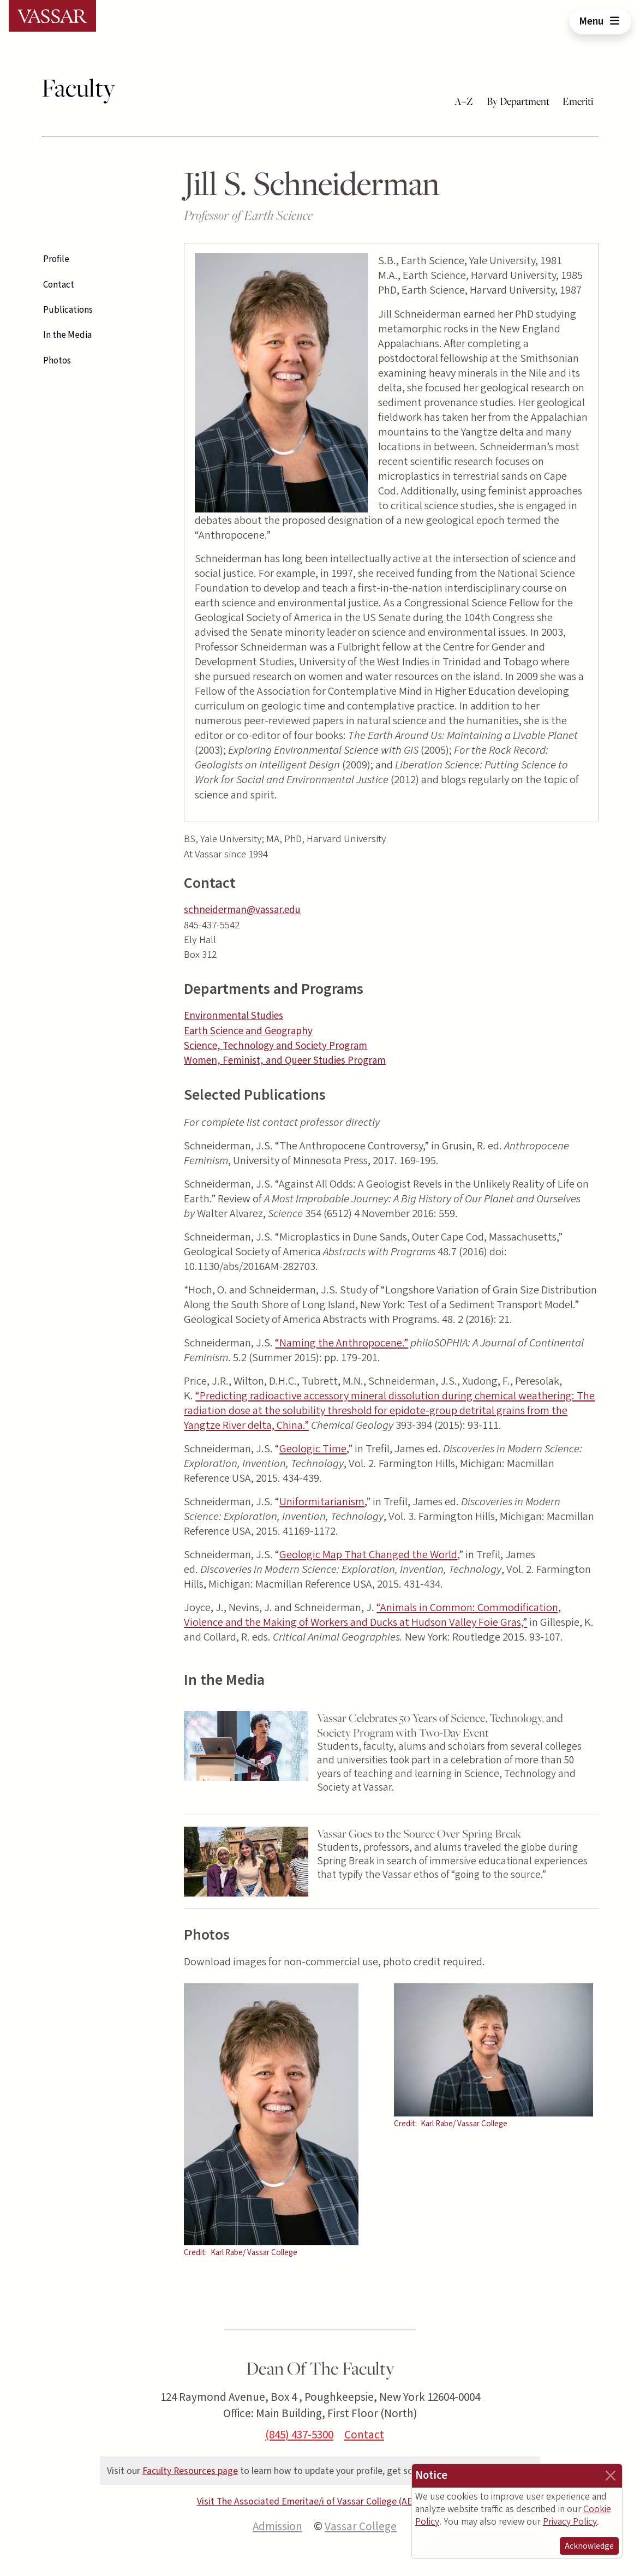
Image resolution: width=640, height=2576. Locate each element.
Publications (68, 310)
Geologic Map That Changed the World (368, 1555)
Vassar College (361, 2526)
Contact (58, 284)
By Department (518, 101)
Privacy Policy (570, 2522)
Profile (56, 259)
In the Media (67, 335)
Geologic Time (312, 1449)
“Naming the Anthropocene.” (341, 1343)
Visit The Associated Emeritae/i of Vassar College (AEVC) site (320, 2501)
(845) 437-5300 (299, 2434)
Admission (277, 2526)
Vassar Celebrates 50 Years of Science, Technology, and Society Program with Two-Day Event (440, 1725)
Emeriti (578, 101)
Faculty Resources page (190, 2471)
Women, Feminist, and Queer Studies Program (285, 1060)
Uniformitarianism (321, 1502)
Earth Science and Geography (248, 1031)
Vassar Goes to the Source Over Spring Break (419, 1833)
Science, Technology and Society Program (275, 1046)
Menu (600, 21)
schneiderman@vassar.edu (242, 910)
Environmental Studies (233, 1016)
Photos (57, 360)
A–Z (463, 101)
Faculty (78, 87)
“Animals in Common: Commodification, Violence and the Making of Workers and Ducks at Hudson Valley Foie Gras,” (372, 1615)
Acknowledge (589, 2546)
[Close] (610, 2475)
